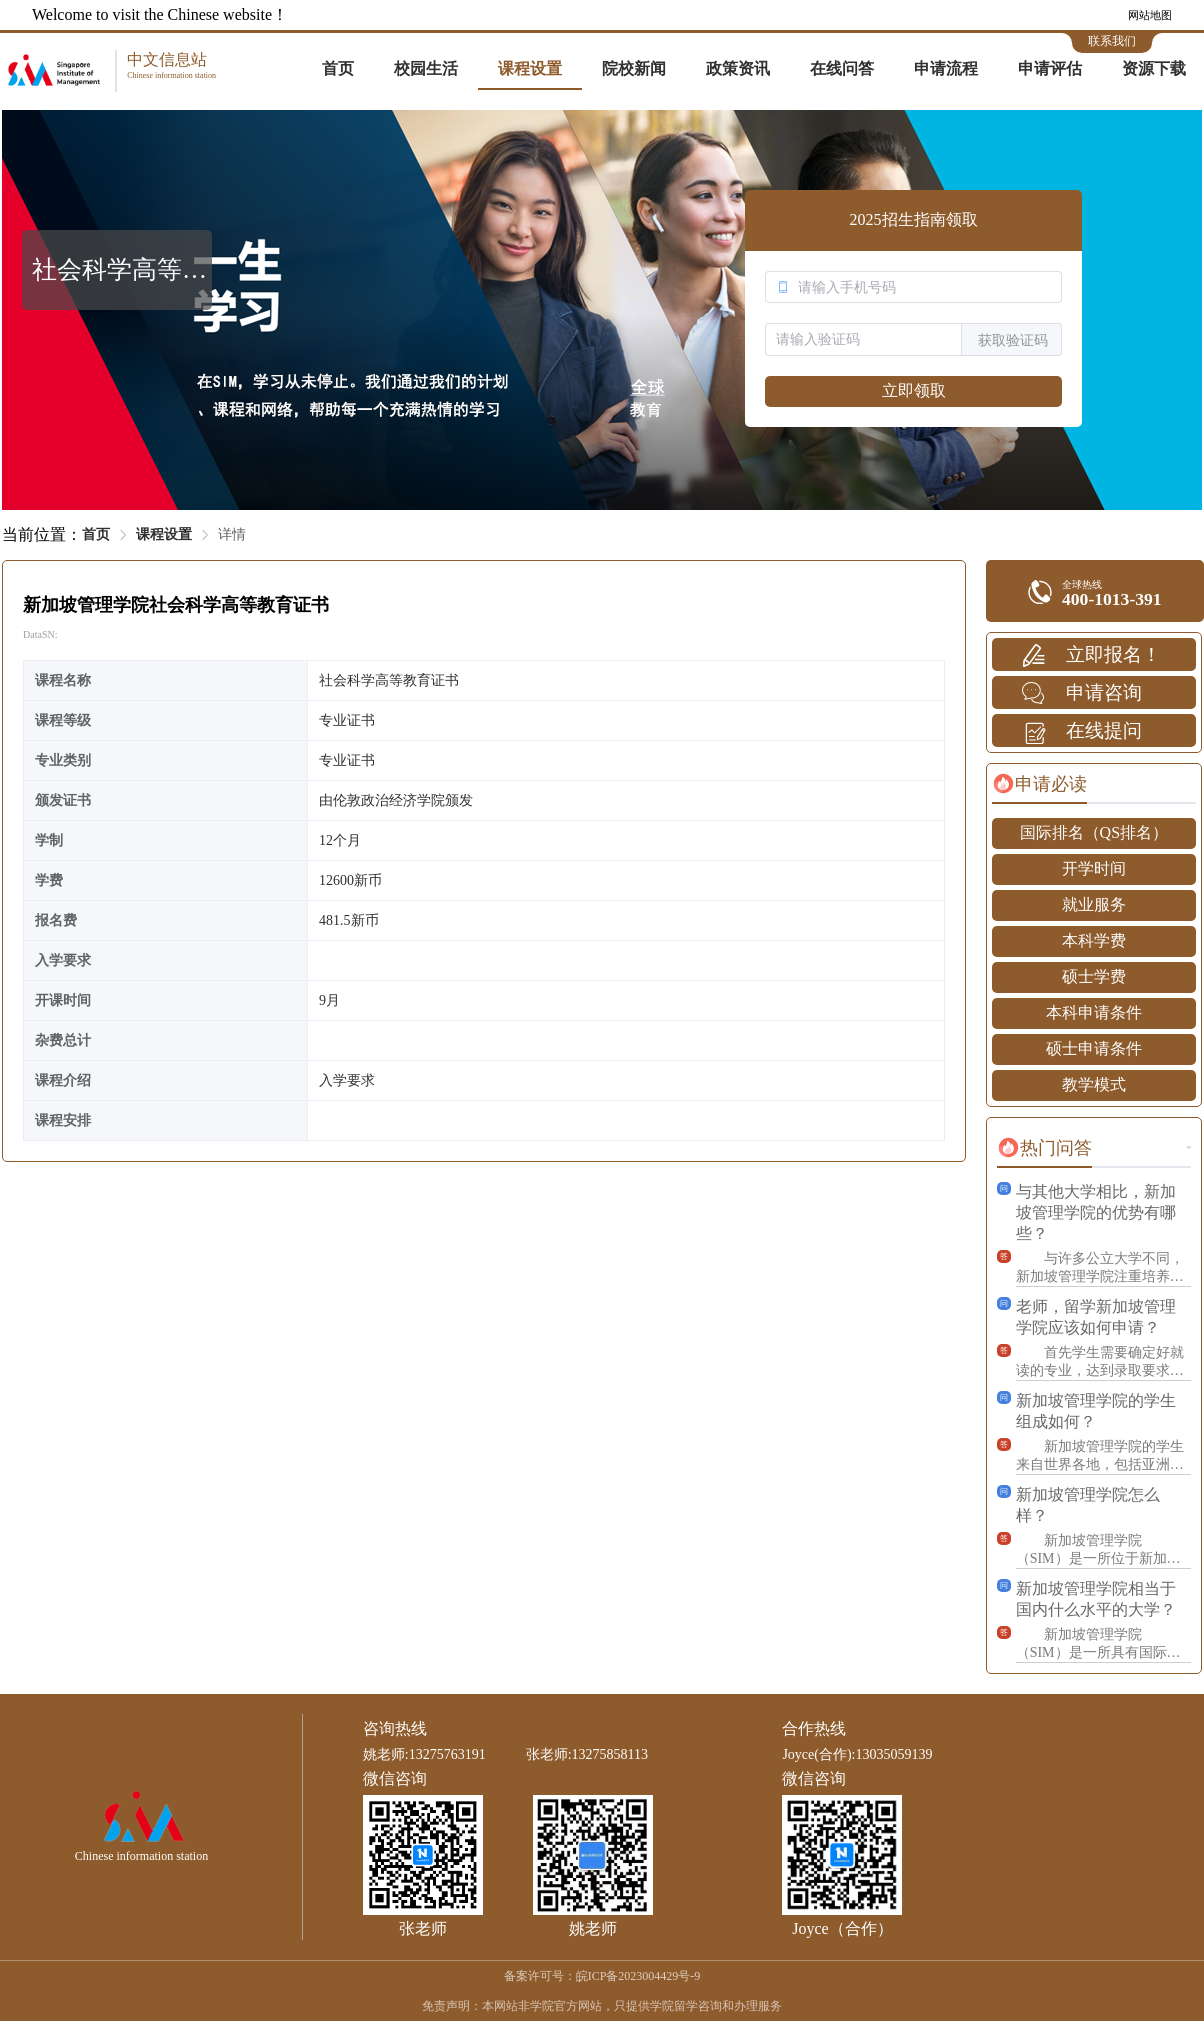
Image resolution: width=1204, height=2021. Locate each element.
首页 (338, 68)
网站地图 (1150, 15)
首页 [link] (96, 534)
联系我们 (1112, 41)
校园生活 (426, 68)
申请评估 (1050, 68)
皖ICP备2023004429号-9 (638, 1976)
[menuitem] (338, 70)
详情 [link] (232, 534)
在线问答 (842, 68)
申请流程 (946, 68)
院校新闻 (634, 68)
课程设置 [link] (164, 534)
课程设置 (530, 68)
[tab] (1039, 784)
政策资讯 (738, 68)
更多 (1189, 1147)
